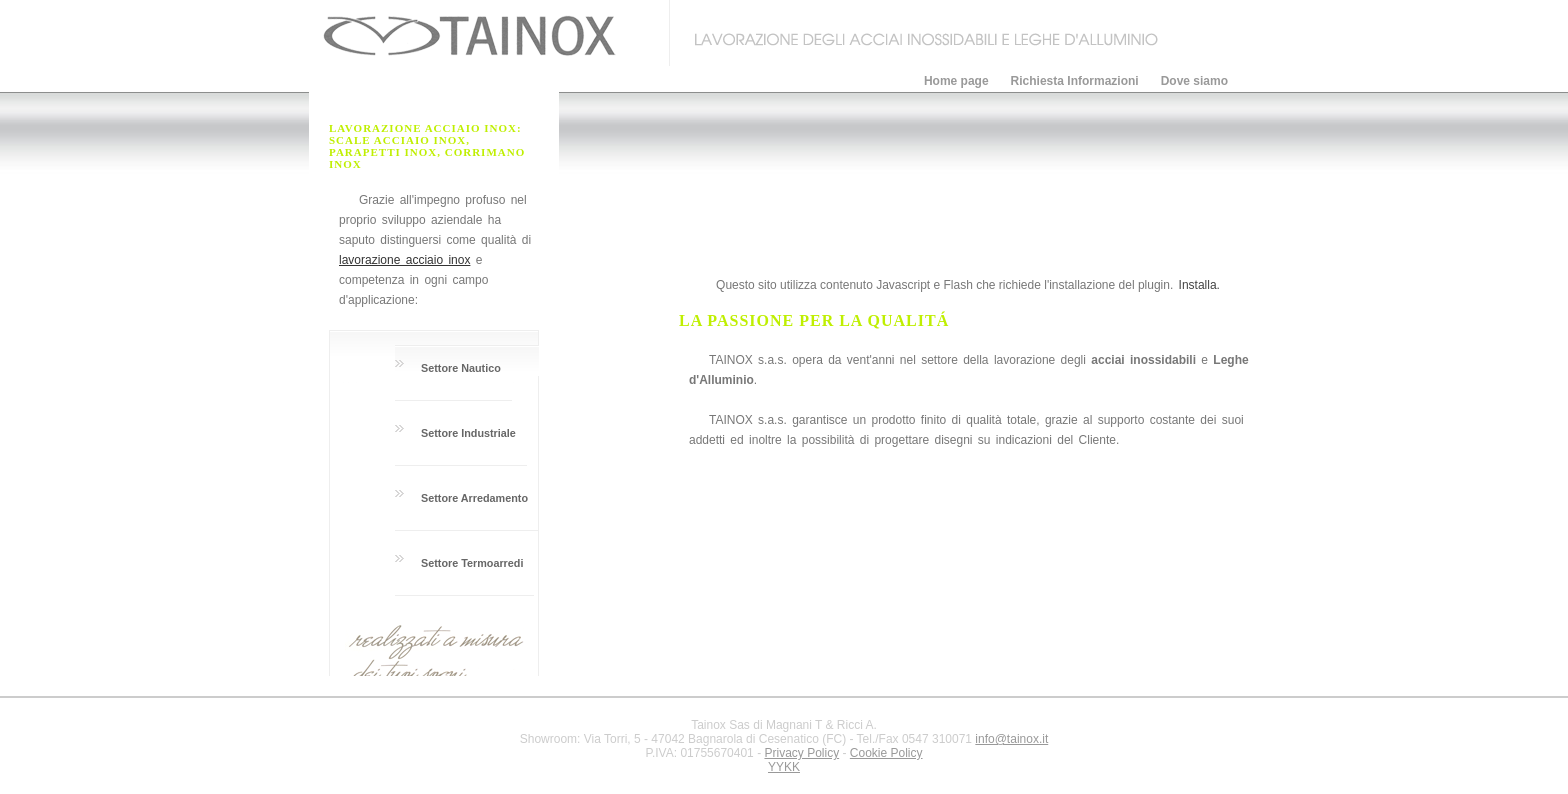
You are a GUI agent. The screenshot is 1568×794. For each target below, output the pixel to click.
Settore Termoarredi (472, 563)
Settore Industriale (468, 433)
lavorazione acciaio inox (404, 260)
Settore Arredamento (474, 498)
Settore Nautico (461, 368)
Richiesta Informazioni (1075, 81)
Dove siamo (1194, 81)
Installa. (1199, 285)
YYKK (784, 767)
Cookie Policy (886, 753)
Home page (956, 81)
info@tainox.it (1011, 739)
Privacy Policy (801, 753)
